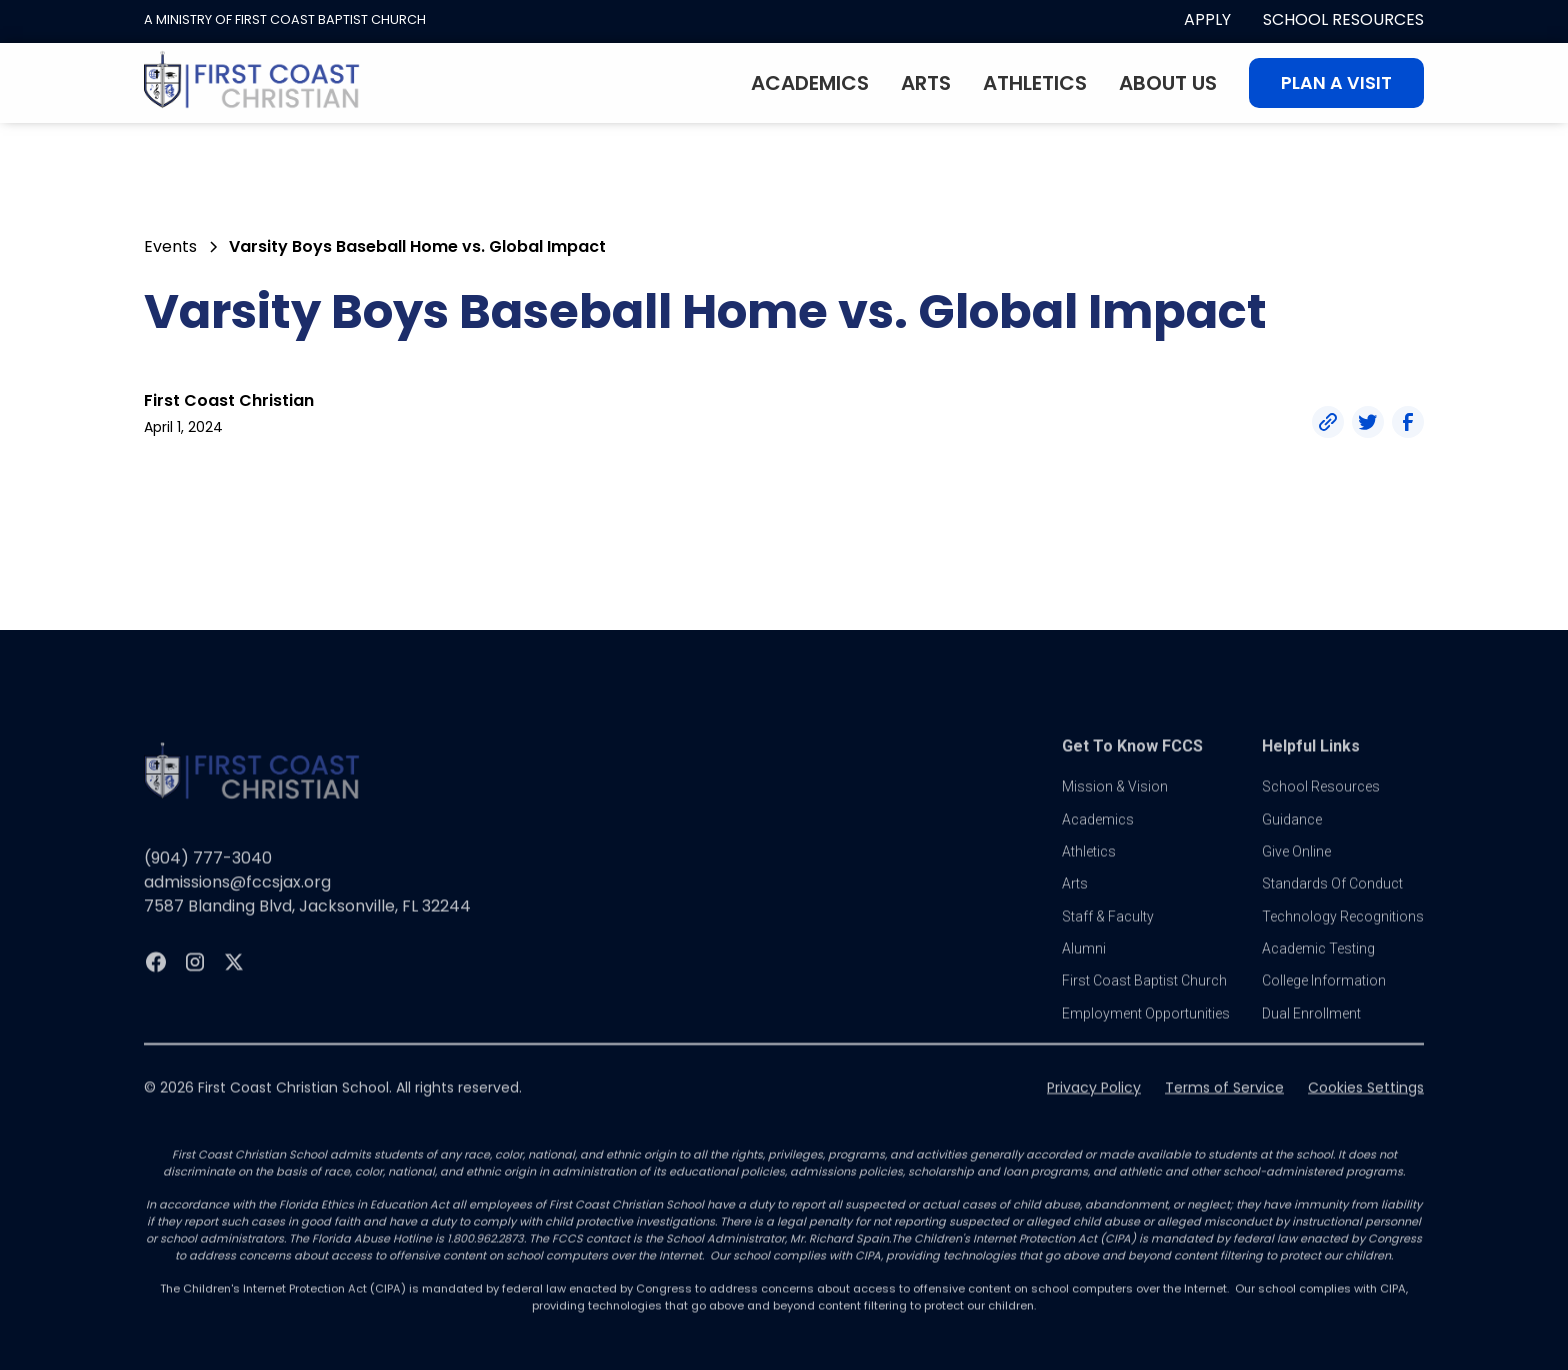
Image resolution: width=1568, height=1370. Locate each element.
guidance (1292, 835)
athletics (1089, 868)
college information (1324, 997)
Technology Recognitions (1343, 932)
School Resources (1343, 19)
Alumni (1084, 965)
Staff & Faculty (1108, 932)
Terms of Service (1224, 1104)
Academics (810, 83)
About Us (1168, 83)
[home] (252, 83)
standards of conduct (1332, 900)
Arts (926, 83)
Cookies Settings (1366, 1104)
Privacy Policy (1094, 1104)
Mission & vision (1115, 803)
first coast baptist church (1144, 997)
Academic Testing (1318, 965)
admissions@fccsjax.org (237, 898)
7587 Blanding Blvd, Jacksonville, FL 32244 (307, 922)
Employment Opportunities (1146, 1030)
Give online (1296, 868)
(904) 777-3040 (208, 874)
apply (1207, 19)
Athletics (1035, 83)
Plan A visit (1336, 83)
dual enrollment (1311, 1030)
